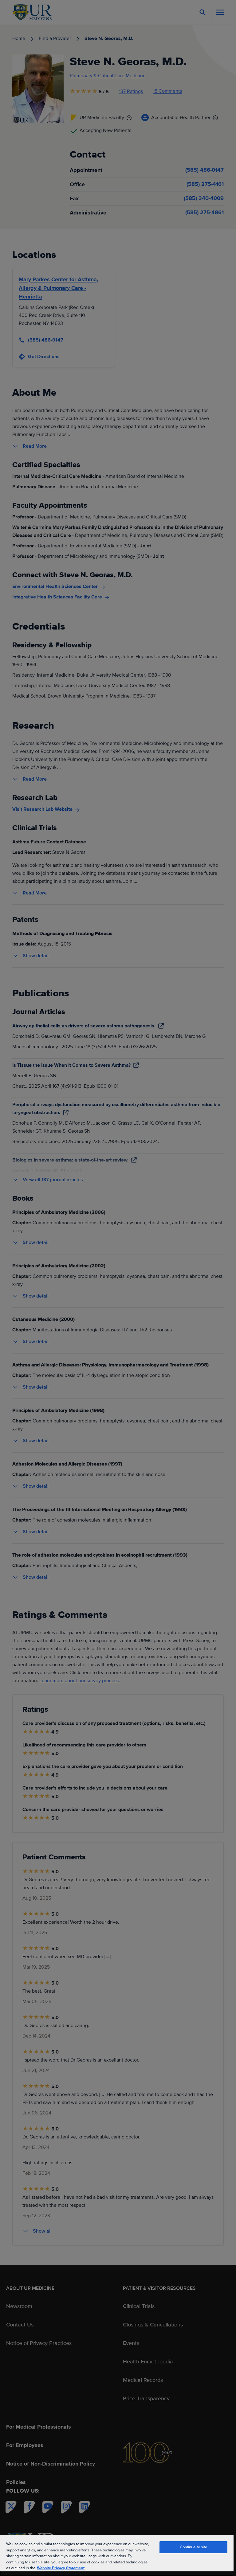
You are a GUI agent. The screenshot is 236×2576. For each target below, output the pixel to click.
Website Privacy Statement (61, 2568)
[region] (117, 2555)
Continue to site (193, 2547)
